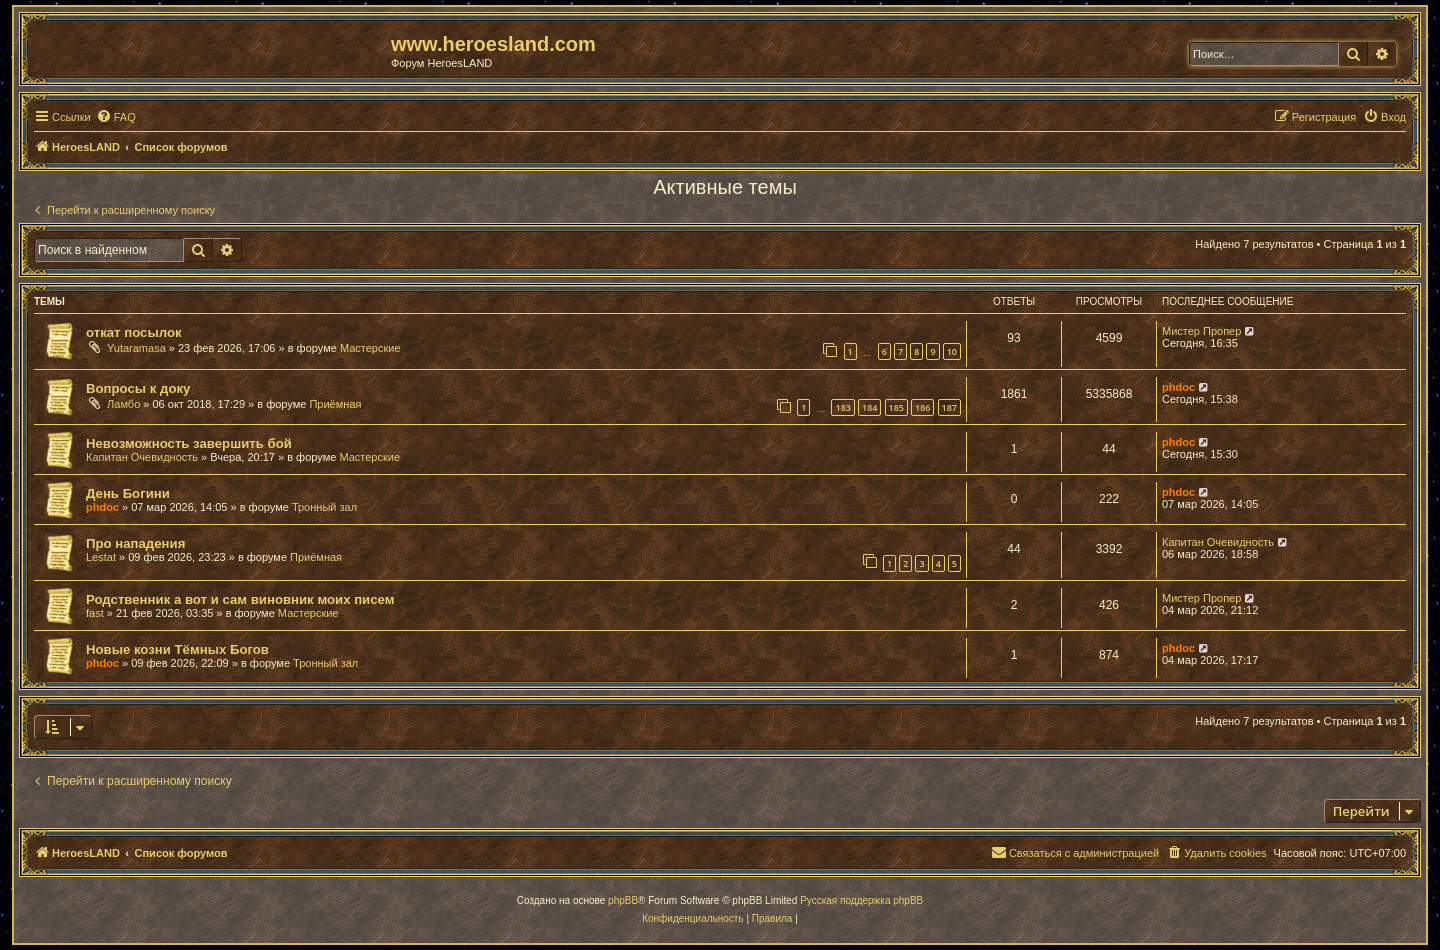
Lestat (101, 557)
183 (842, 407)
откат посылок (134, 332)
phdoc (1178, 387)
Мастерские (370, 348)
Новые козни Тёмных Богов (177, 649)
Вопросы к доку (138, 388)
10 (952, 351)
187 (949, 407)
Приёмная (335, 404)
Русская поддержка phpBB (861, 900)
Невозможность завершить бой (189, 443)
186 (922, 407)
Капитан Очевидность (142, 457)
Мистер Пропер (1201, 331)
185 (896, 407)
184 (869, 407)
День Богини (128, 493)
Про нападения (135, 543)
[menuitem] (116, 117)
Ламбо (123, 404)
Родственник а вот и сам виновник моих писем (240, 599)
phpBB (623, 900)
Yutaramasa (136, 348)
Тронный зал (324, 507)
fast (95, 613)
